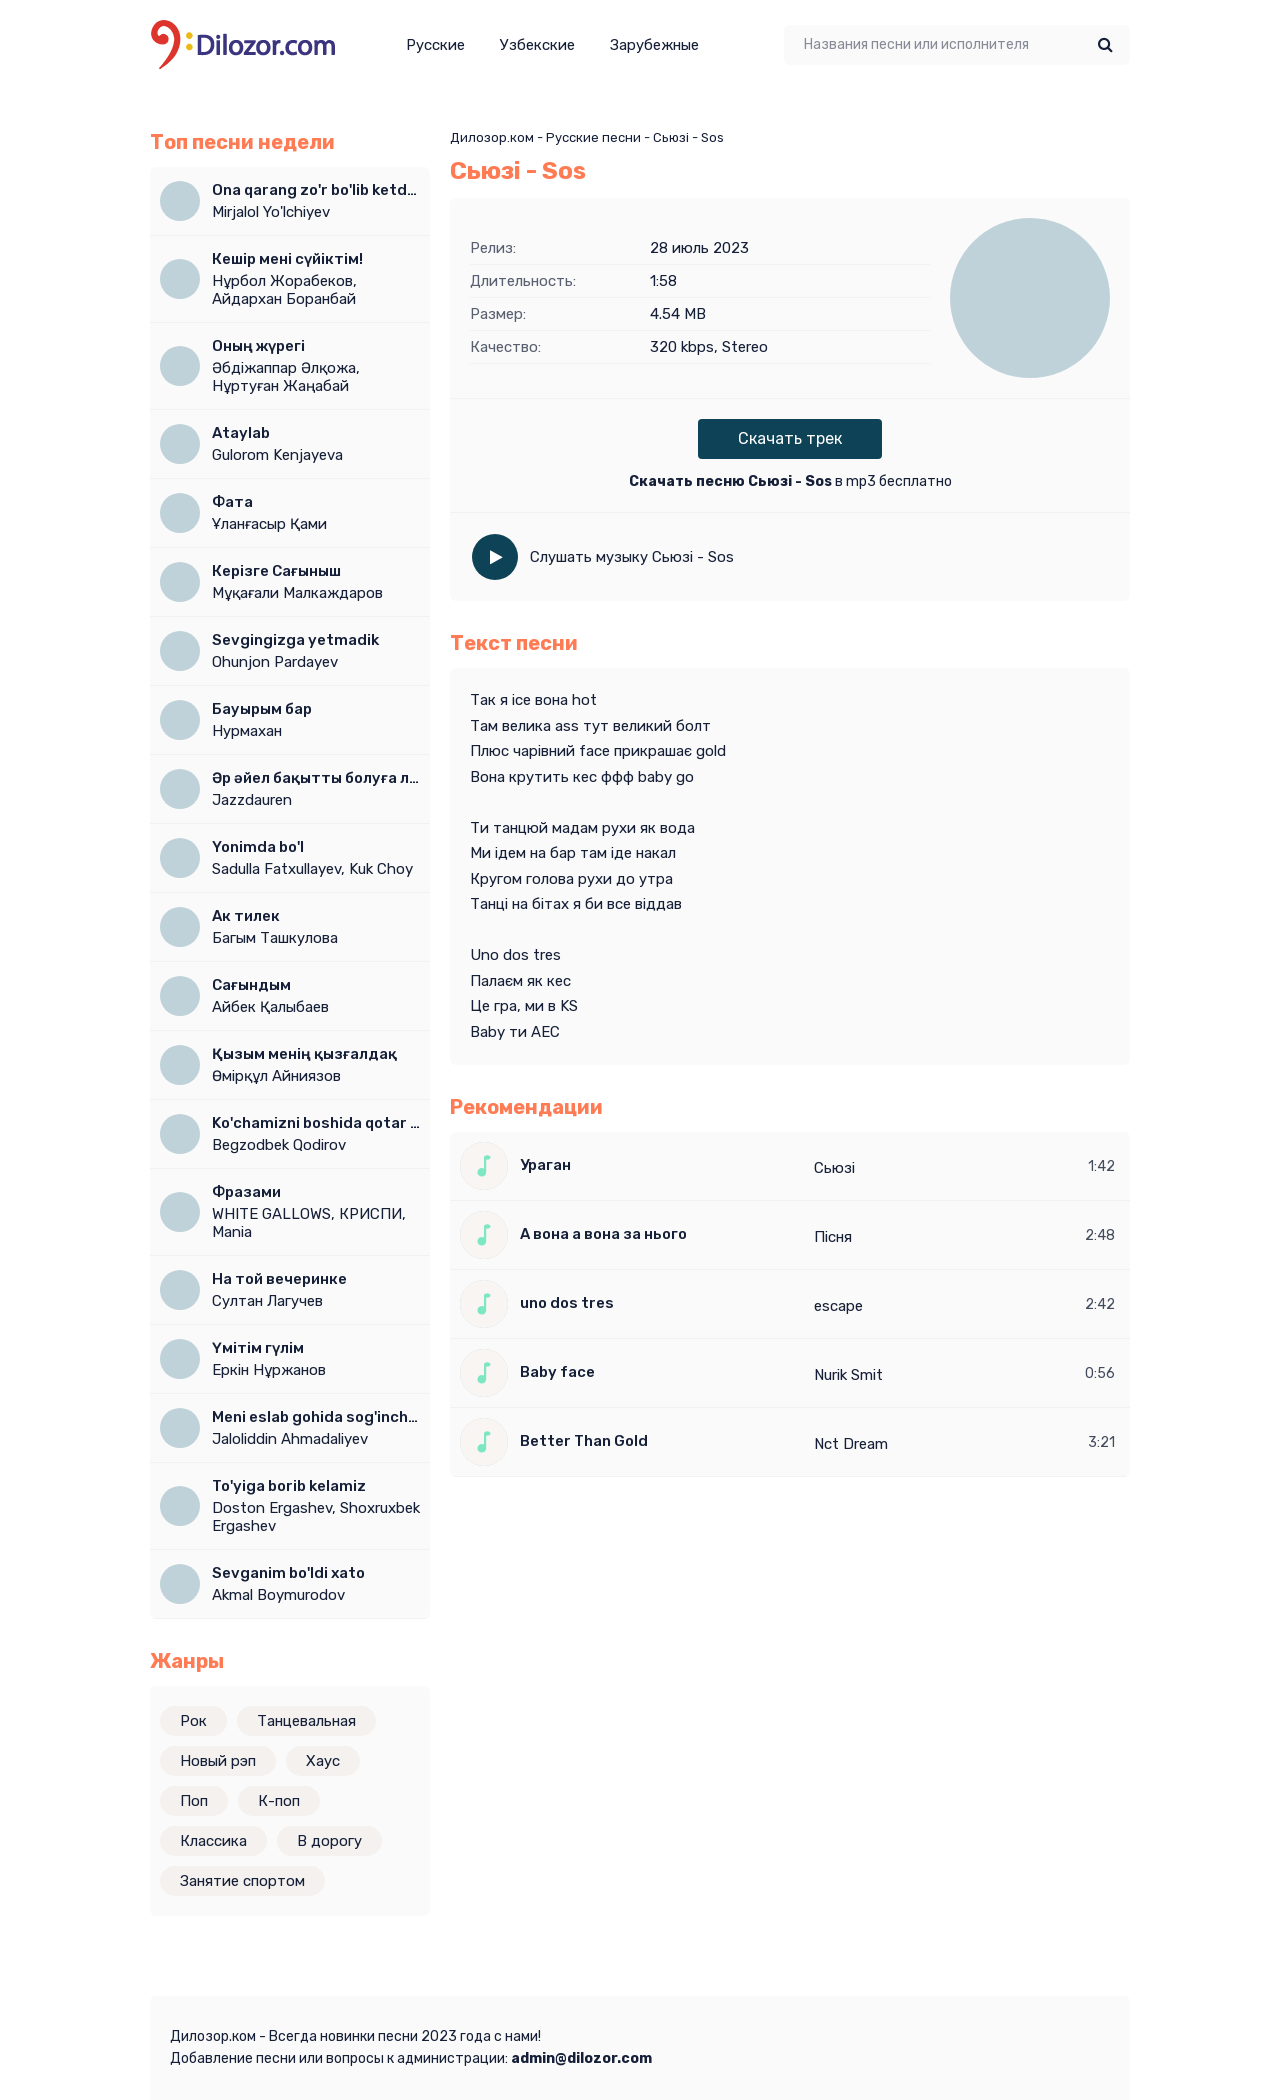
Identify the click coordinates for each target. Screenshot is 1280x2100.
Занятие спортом (242, 1881)
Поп (194, 1801)
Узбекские (537, 45)
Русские (435, 45)
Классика (213, 1841)
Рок (193, 1721)
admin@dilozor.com (581, 2058)
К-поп (279, 1801)
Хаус (323, 1761)
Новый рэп (218, 1761)
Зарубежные (654, 45)
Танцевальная (306, 1721)
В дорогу (329, 1841)
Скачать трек (790, 438)
